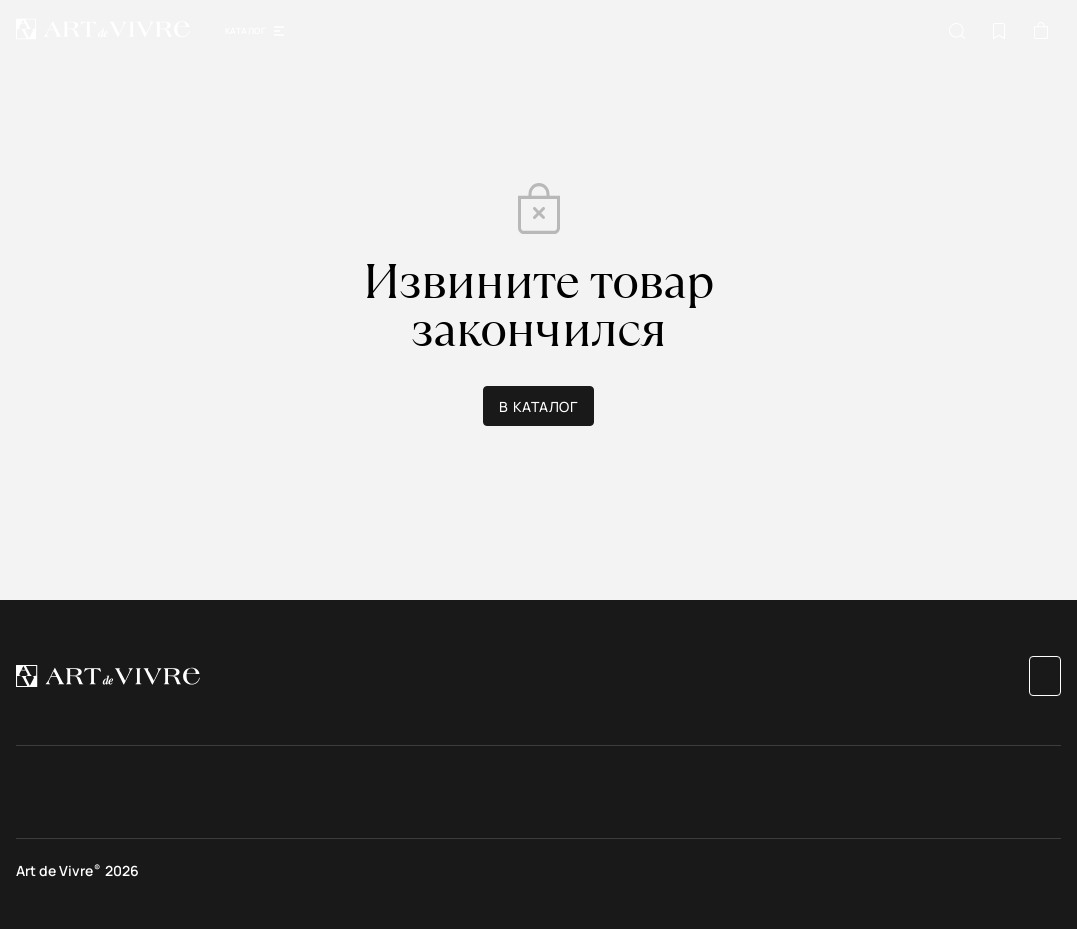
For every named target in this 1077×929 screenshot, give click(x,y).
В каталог (538, 406)
